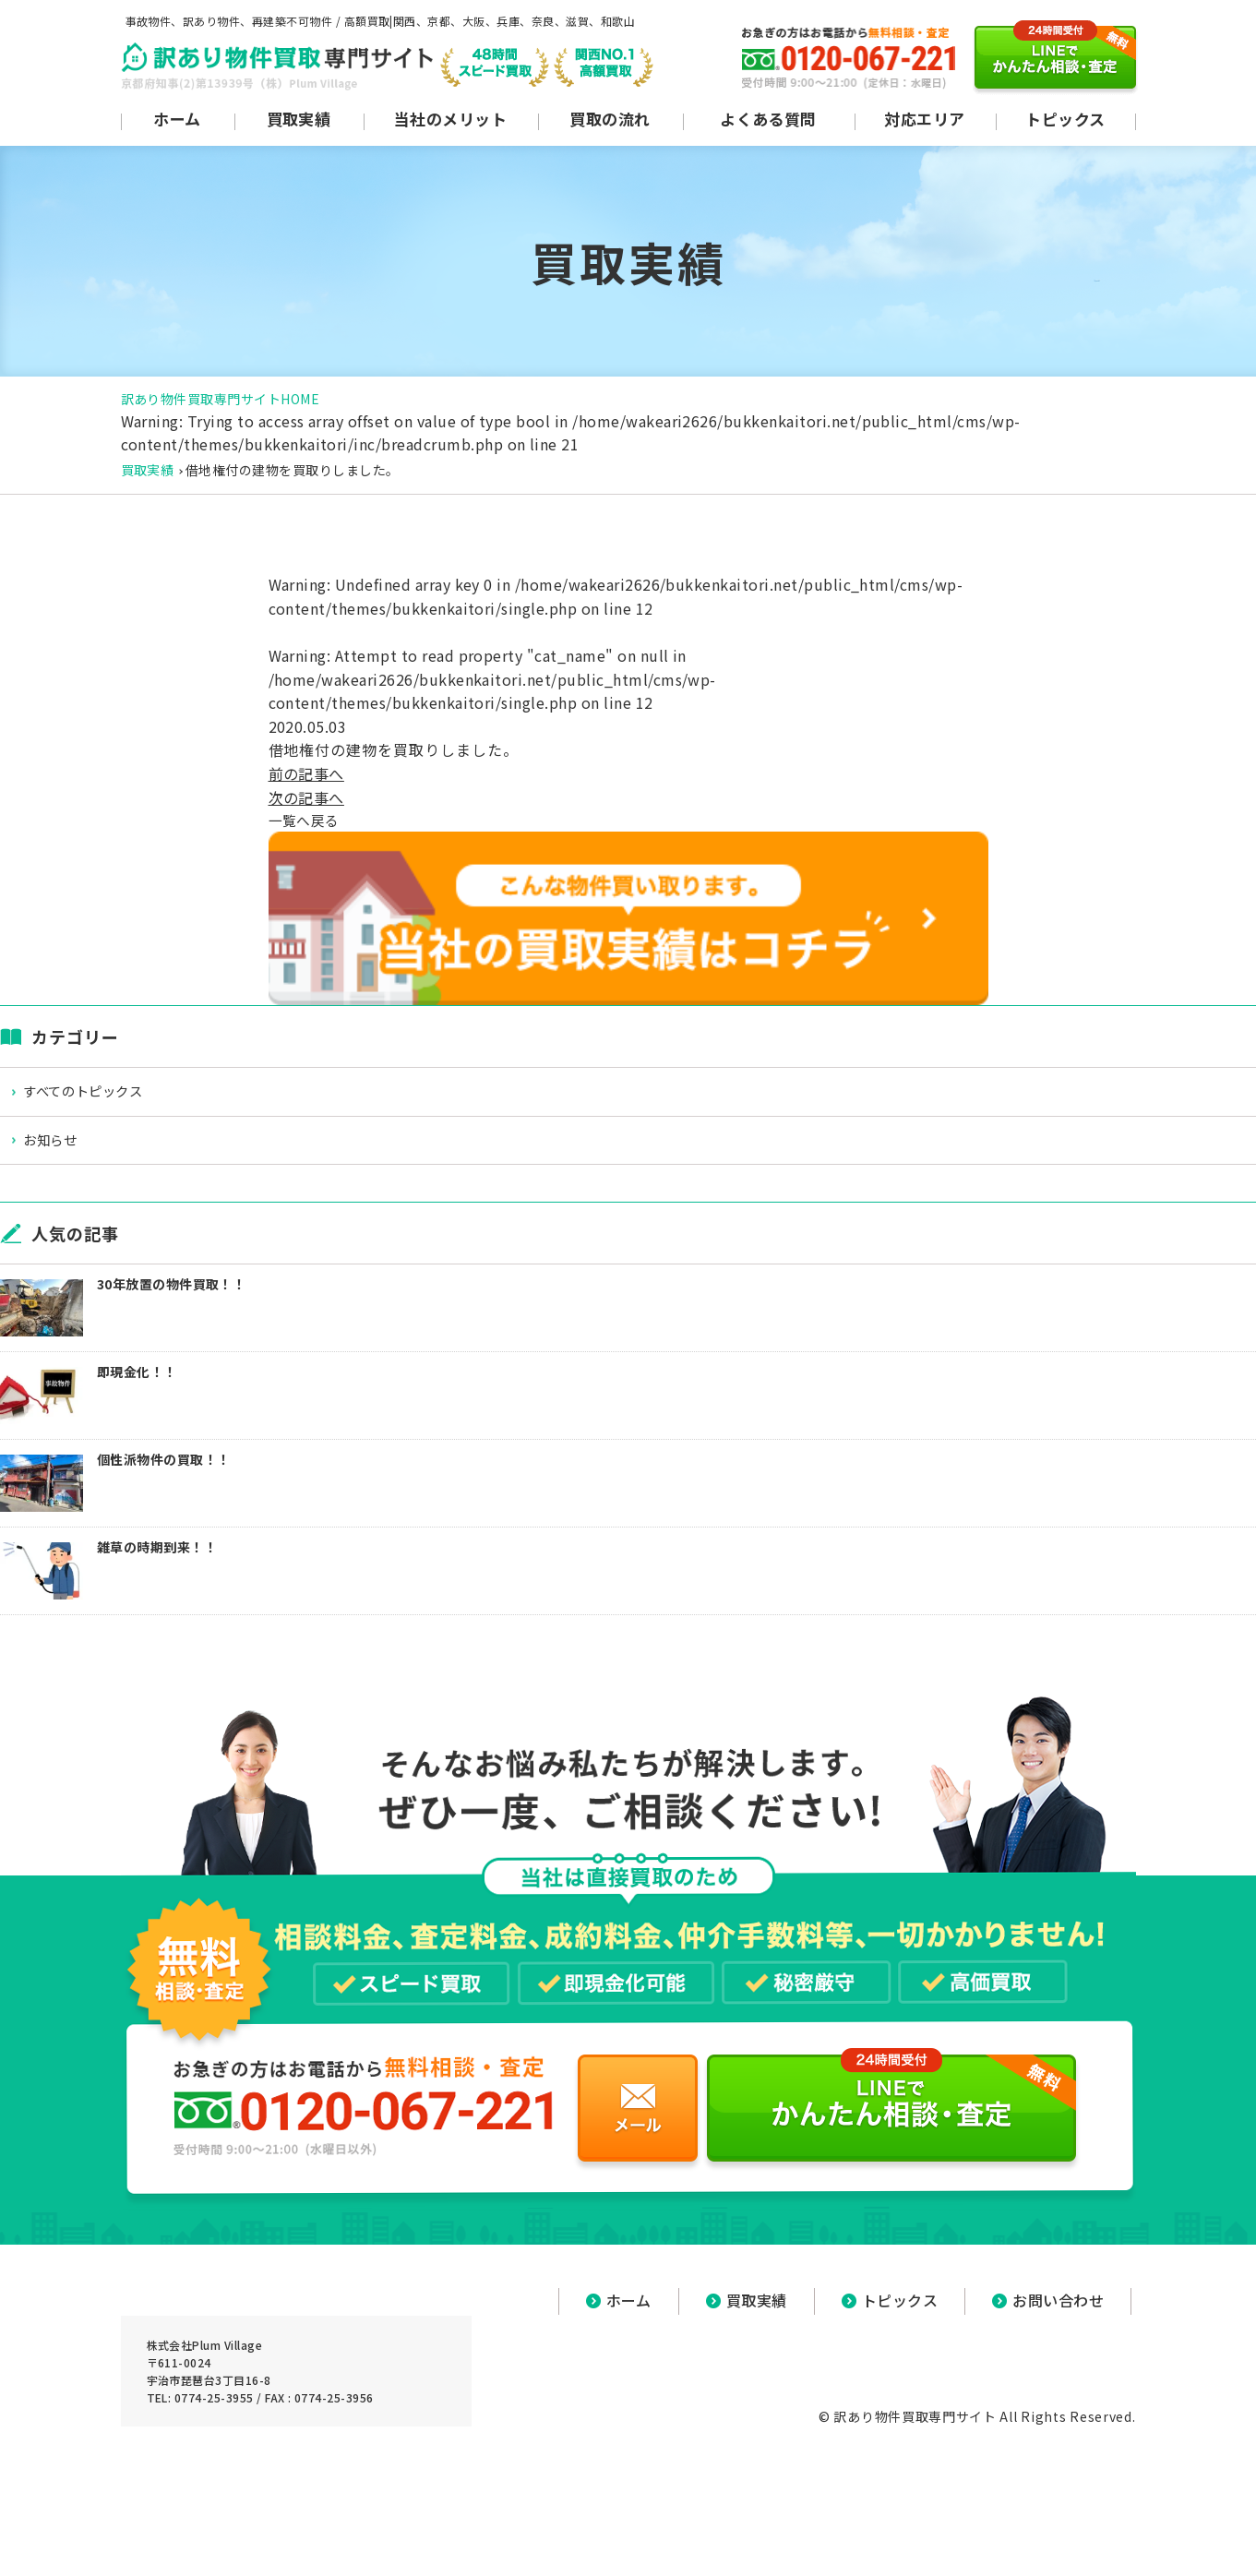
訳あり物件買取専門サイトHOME (220, 398)
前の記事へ (306, 773)
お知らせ (61, 1146)
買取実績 (147, 470)
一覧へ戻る (306, 820)
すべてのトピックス (97, 1095)
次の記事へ (306, 797)
